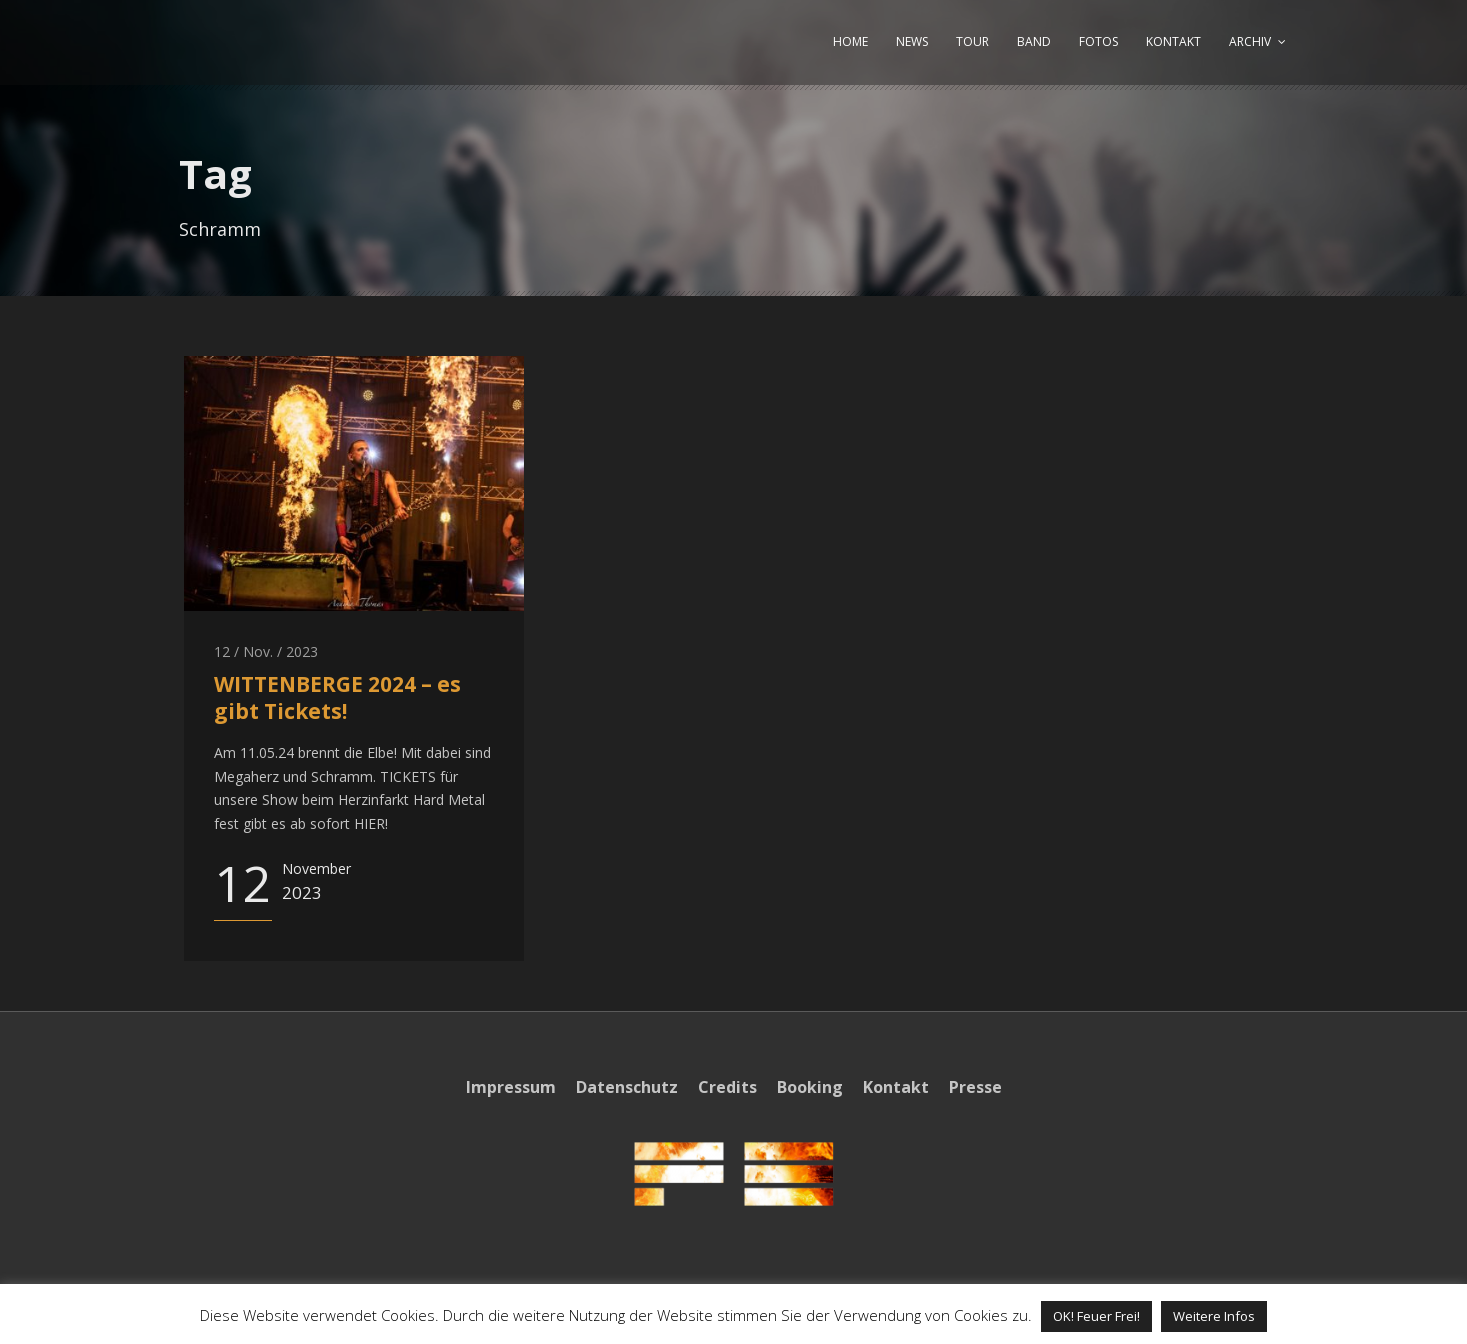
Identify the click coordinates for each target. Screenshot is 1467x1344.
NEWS (912, 41)
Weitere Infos (1214, 1316)
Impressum (511, 1087)
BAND (1034, 41)
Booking (810, 1087)
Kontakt (896, 1087)
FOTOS (1098, 41)
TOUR (972, 41)
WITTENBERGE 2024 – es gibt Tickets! (337, 697)
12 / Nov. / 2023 (266, 651)
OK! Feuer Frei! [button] (1096, 1316)
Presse (975, 1087)
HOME (850, 41)
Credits (727, 1087)
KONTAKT (1173, 41)
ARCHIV (1250, 41)
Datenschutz (627, 1087)
